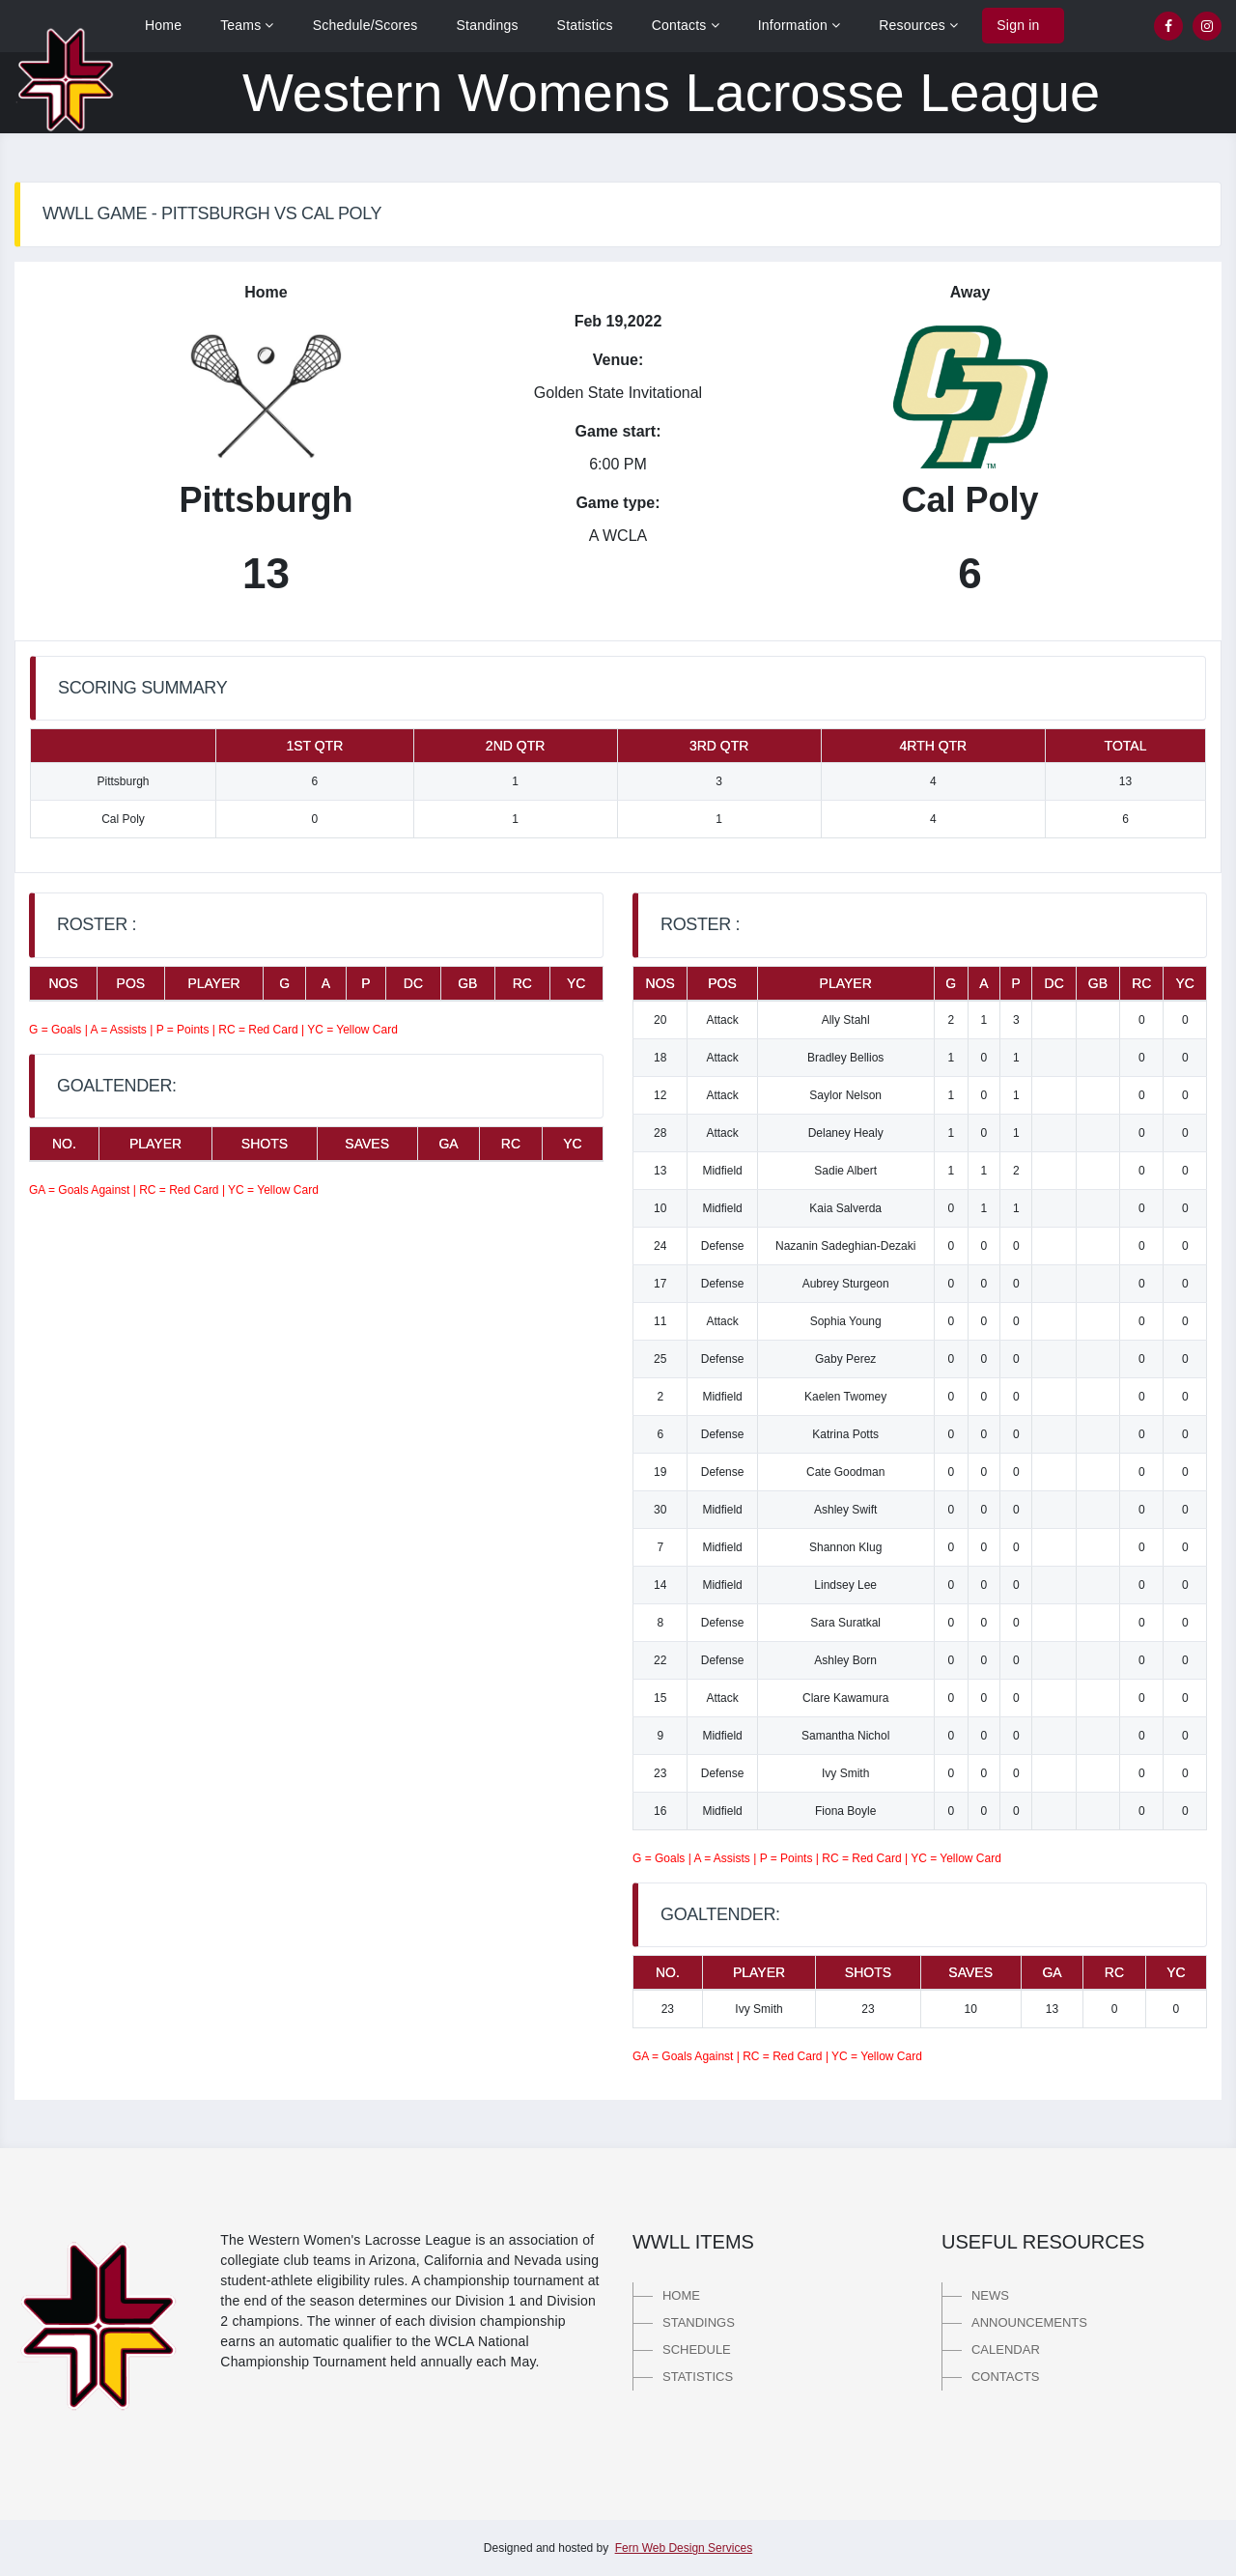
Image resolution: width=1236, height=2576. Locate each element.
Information (799, 25)
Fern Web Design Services (684, 2548)
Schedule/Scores (365, 25)
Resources (918, 25)
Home (163, 25)
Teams (247, 25)
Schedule (696, 2349)
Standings (488, 25)
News (990, 2295)
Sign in (1018, 25)
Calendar (1005, 2349)
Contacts (685, 25)
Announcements (1029, 2322)
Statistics (585, 25)
